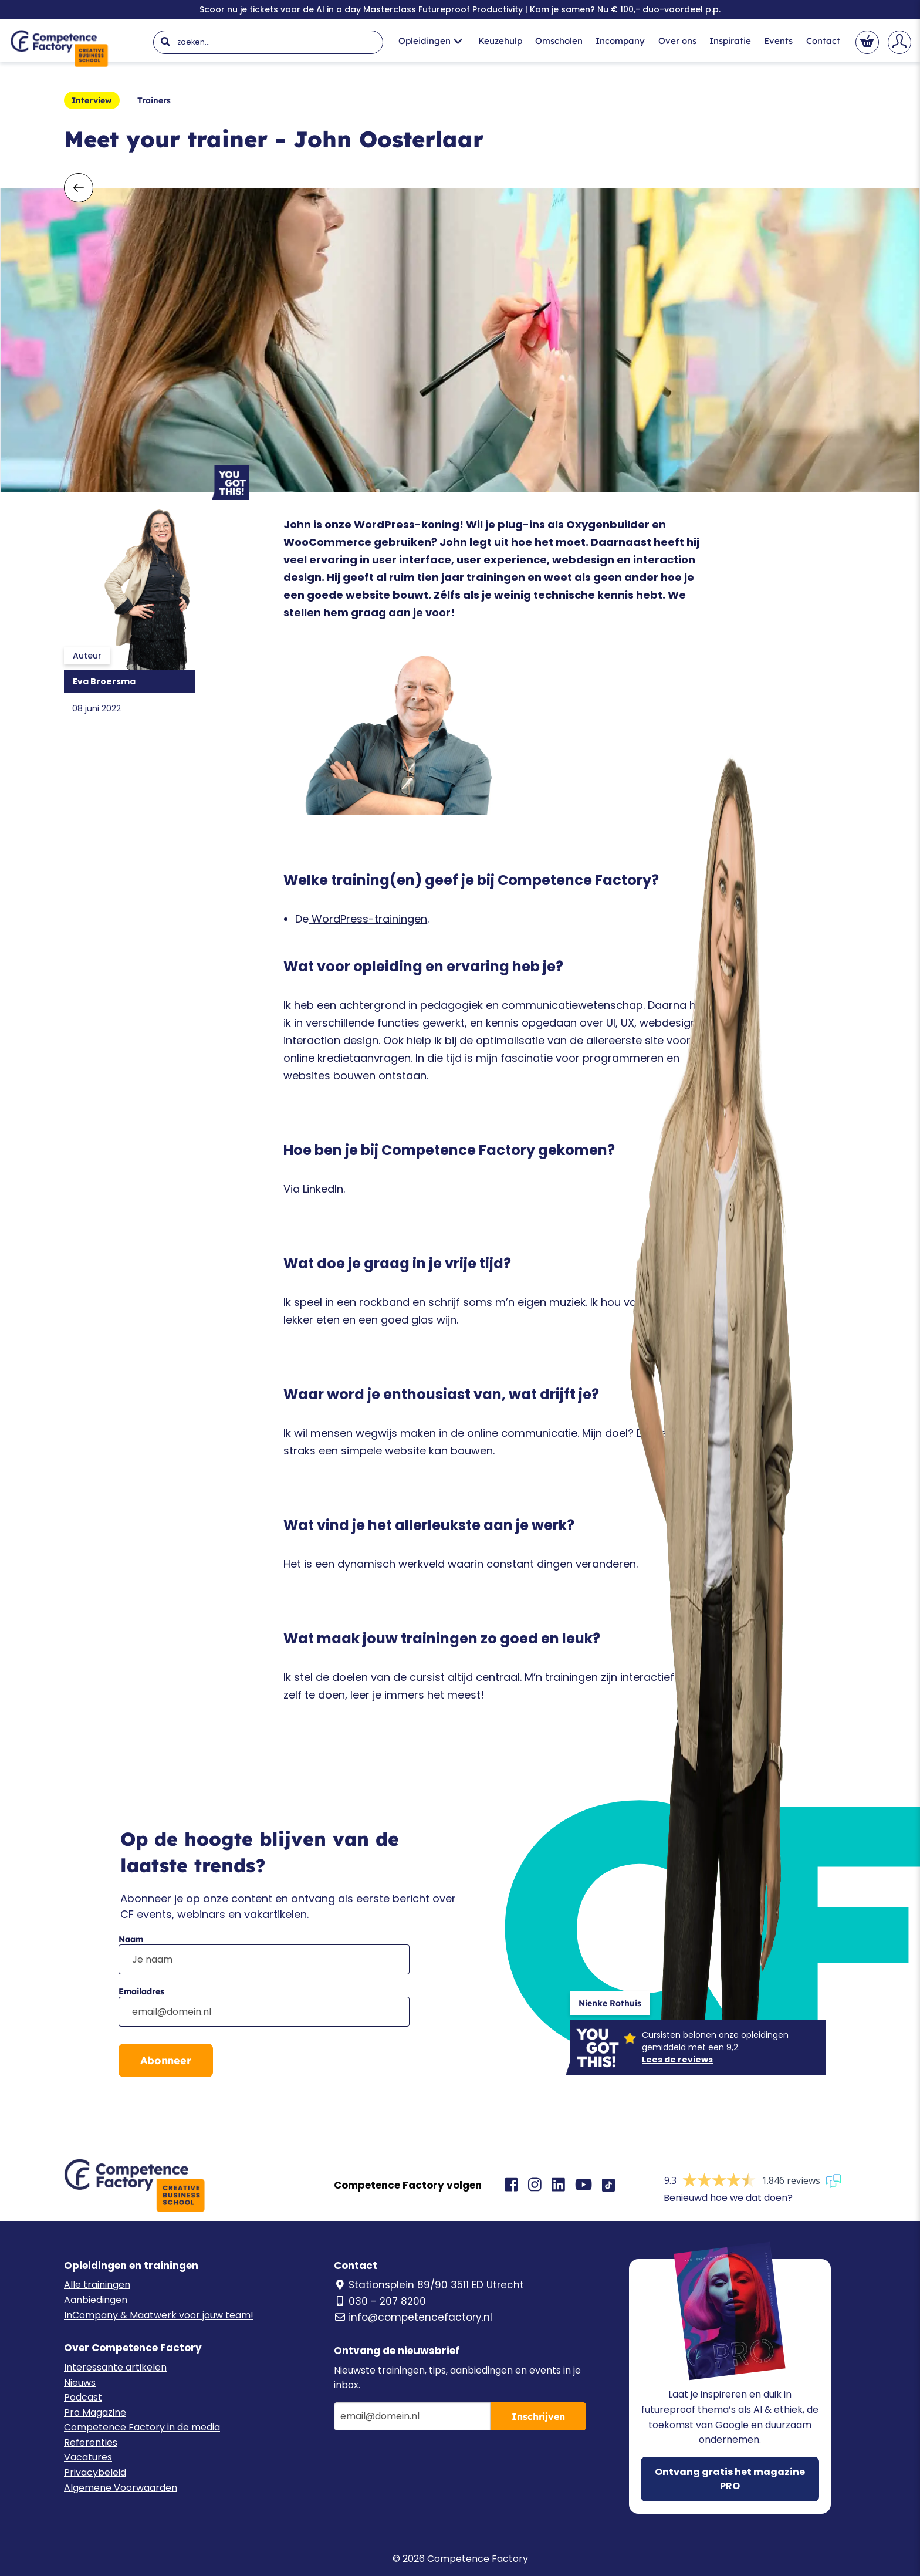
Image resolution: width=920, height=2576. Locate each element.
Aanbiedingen (95, 2300)
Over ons (677, 40)
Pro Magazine (95, 2412)
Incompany (620, 40)
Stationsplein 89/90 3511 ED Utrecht (429, 2285)
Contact (823, 40)
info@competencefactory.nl (413, 2317)
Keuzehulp (500, 40)
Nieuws (80, 2382)
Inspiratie (730, 40)
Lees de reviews (677, 2059)
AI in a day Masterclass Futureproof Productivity (419, 9)
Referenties (90, 2442)
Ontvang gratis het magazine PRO (730, 2479)
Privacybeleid (95, 2472)
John (297, 524)
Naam (131, 1939)
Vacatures (88, 2457)
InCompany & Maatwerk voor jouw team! (158, 2315)
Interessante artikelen (115, 2367)
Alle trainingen (97, 2284)
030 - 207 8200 (380, 2301)
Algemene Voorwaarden (120, 2487)
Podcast (83, 2397)
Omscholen (559, 40)
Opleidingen (430, 40)
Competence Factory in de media (142, 2427)
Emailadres (141, 1991)
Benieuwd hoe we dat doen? (728, 2197)
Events (778, 40)
